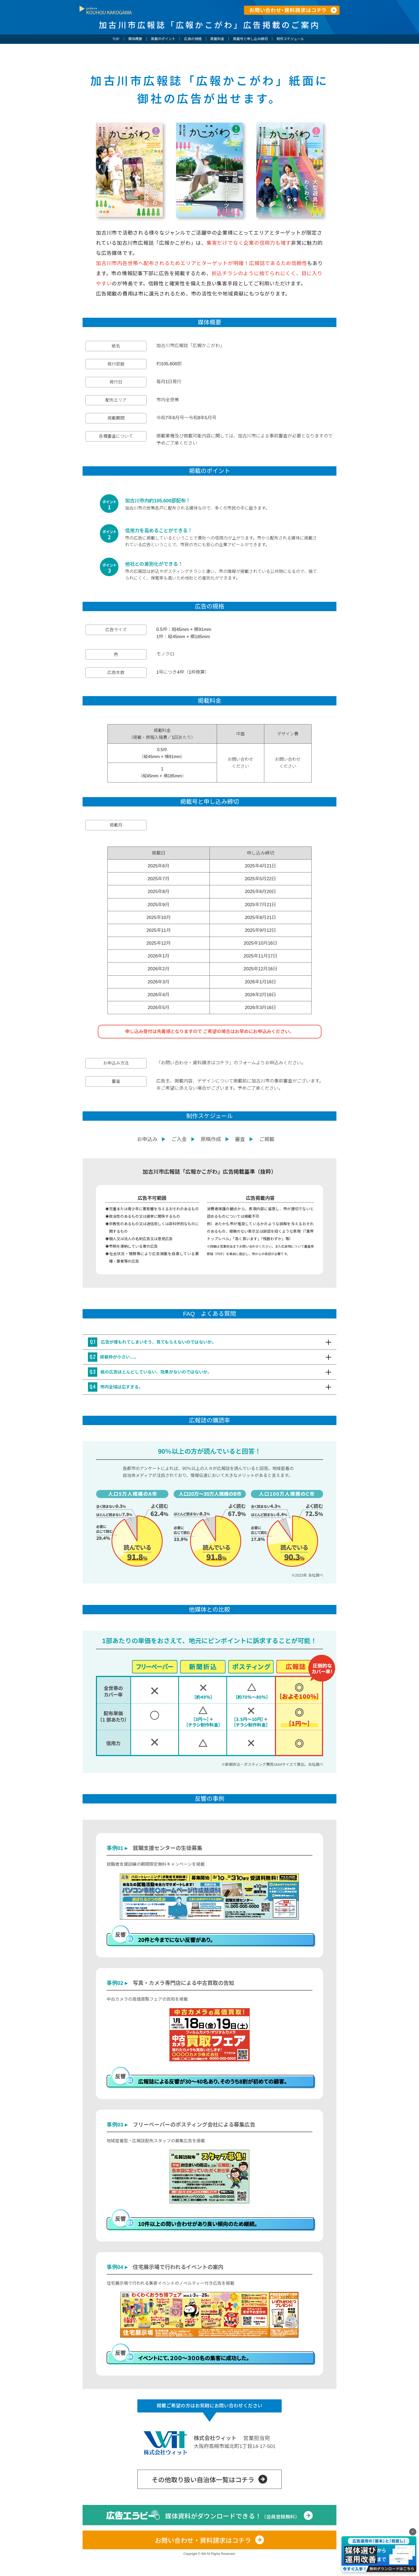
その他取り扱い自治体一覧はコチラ (203, 2505)
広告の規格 (192, 39)
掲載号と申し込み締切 (250, 39)
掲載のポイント (163, 39)
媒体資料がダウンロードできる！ (232, 2542)
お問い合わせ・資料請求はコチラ (203, 2566)
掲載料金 (217, 39)
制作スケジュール (290, 39)
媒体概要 (135, 39)
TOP (115, 39)
